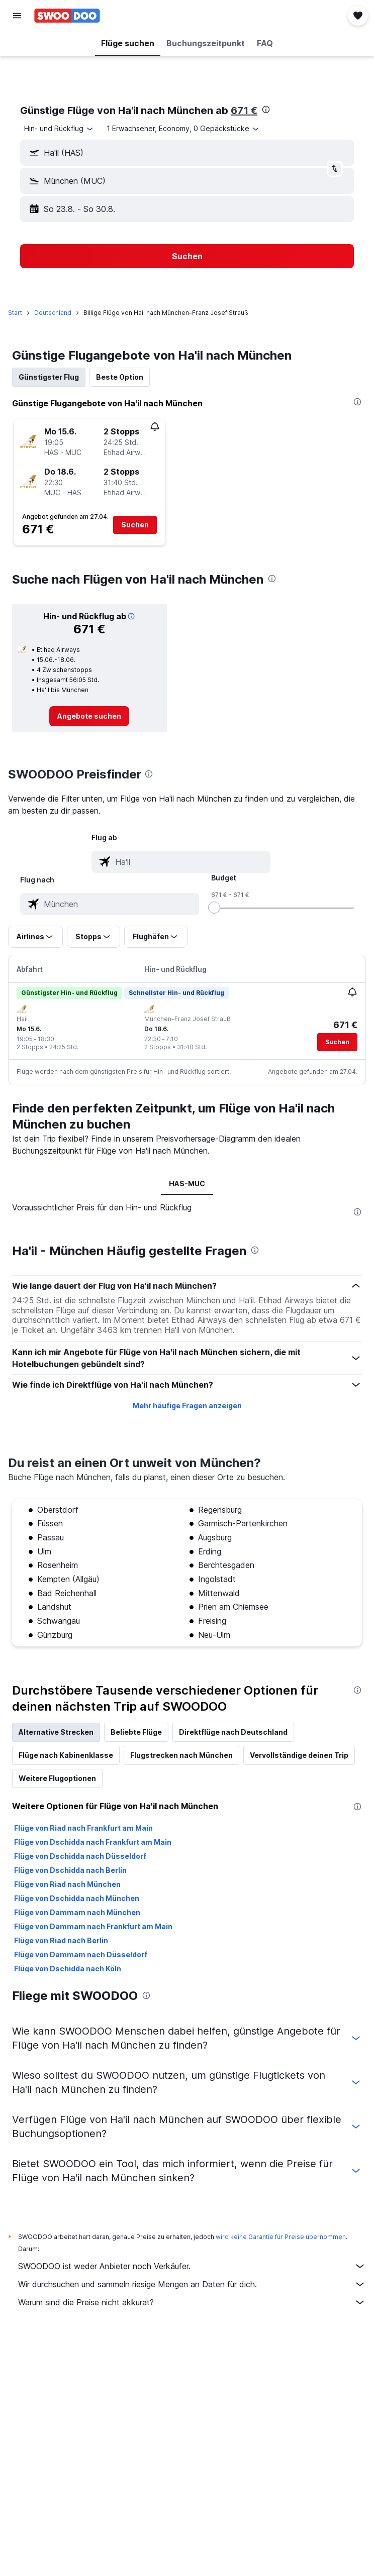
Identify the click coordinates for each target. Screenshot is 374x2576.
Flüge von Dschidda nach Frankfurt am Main (92, 1842)
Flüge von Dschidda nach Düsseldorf (80, 1856)
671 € (244, 110)
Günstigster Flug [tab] (49, 377)
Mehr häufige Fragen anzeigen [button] (187, 1405)
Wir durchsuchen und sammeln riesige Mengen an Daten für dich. (192, 2284)
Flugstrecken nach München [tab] (181, 1755)
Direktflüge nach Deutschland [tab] (233, 1732)
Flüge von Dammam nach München (77, 1912)
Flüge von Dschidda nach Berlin (70, 1870)
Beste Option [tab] (119, 377)
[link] (89, 716)
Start (15, 312)
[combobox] (59, 129)
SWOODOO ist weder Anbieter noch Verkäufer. (192, 2266)
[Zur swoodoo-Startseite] (67, 16)
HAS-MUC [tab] (187, 1183)
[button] (17, 16)
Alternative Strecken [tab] (56, 1732)
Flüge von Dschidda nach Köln (67, 1968)
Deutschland (52, 312)
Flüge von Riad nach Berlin (61, 1940)
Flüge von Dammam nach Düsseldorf (80, 1954)
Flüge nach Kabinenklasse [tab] (66, 1755)
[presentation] (265, 109)
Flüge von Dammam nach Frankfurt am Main (93, 1926)
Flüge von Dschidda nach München (76, 1898)
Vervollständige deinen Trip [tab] (299, 1755)
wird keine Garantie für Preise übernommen (281, 2237)
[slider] (214, 908)
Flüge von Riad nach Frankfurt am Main (83, 1828)
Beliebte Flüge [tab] (136, 1732)
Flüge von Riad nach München (67, 1884)
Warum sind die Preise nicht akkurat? (192, 2302)
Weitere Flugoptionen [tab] (57, 1778)
